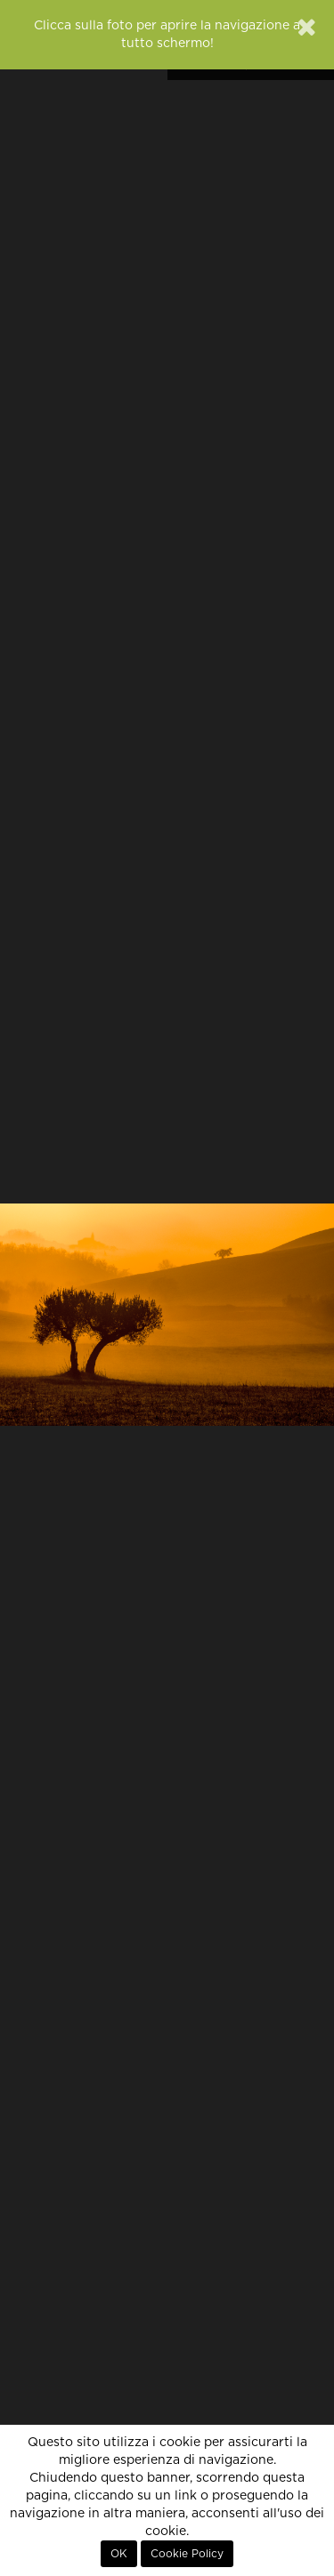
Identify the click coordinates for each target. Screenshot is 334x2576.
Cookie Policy (187, 2553)
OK (118, 2553)
